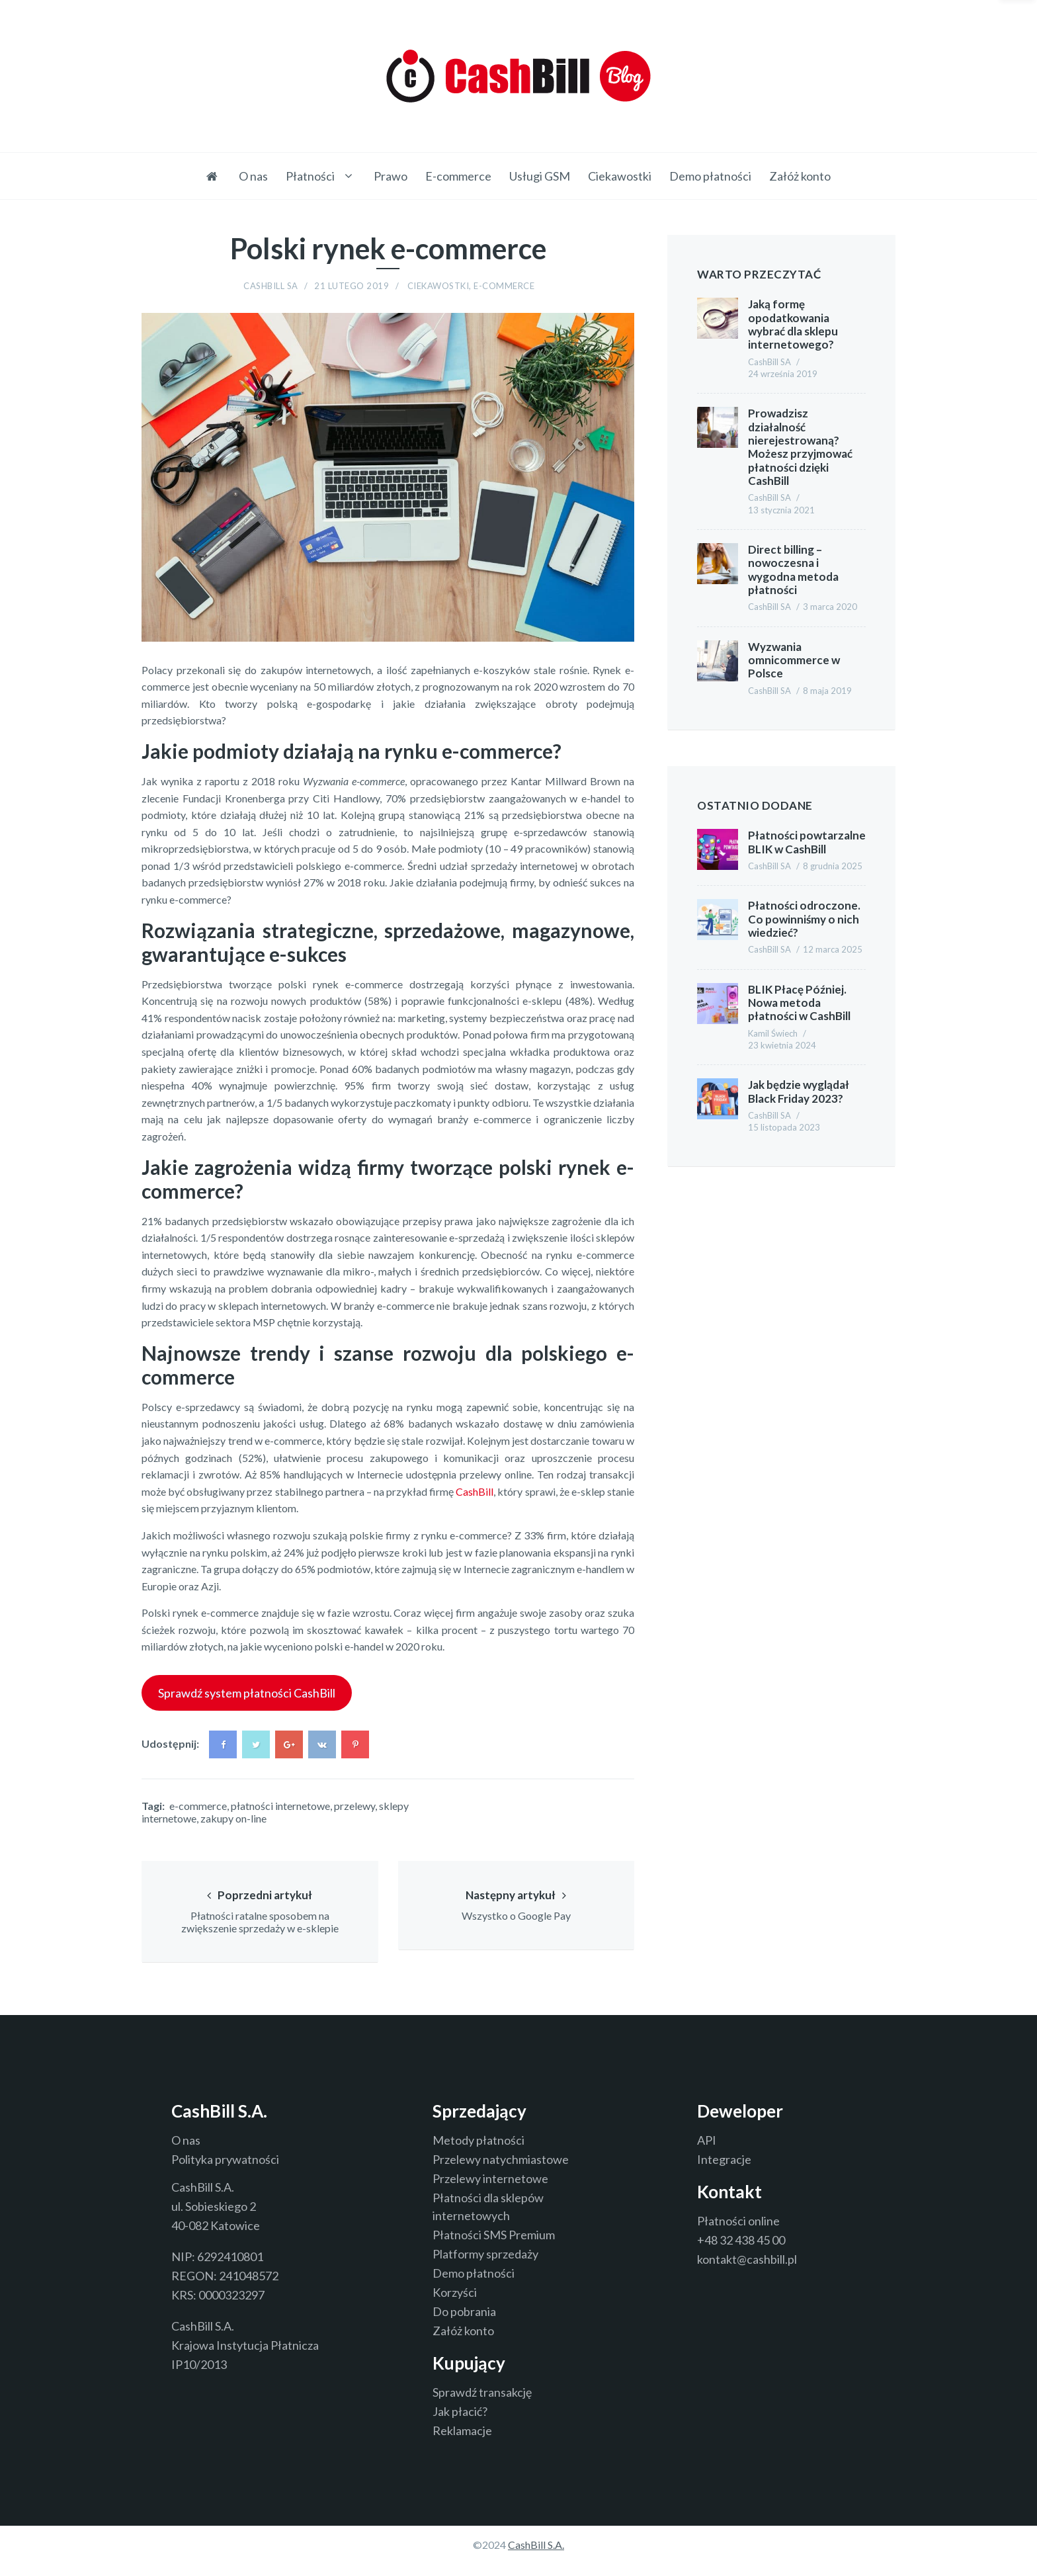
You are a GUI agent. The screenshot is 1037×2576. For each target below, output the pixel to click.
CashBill (474, 1492)
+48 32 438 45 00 (741, 2252)
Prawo (390, 176)
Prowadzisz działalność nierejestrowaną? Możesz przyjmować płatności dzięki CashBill (800, 448)
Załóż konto (800, 176)
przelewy (354, 1807)
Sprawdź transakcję (482, 2404)
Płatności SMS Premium (494, 2247)
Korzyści (455, 2304)
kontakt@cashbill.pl (747, 2271)
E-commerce (458, 176)
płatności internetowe (280, 1807)
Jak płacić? (460, 2424)
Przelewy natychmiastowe (501, 2172)
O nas (253, 176)
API (706, 2152)
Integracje (724, 2172)
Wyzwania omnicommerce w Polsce (794, 661)
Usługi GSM (539, 176)
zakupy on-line (233, 1819)
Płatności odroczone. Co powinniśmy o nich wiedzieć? (804, 920)
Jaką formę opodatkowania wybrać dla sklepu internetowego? (793, 325)
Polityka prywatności (225, 2172)
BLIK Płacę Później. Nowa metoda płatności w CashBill (799, 1004)
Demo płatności (710, 176)
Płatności (310, 176)
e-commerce (198, 1807)
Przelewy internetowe (490, 2191)
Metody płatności (478, 2152)
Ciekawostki (619, 176)
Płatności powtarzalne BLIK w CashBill (807, 843)
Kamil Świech (773, 1034)
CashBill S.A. (536, 2557)
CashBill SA (270, 287)
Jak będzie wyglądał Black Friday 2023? (798, 1092)
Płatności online (738, 2233)
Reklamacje (462, 2443)
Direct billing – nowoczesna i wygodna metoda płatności (793, 571)
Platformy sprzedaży (485, 2266)
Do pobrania (464, 2324)
